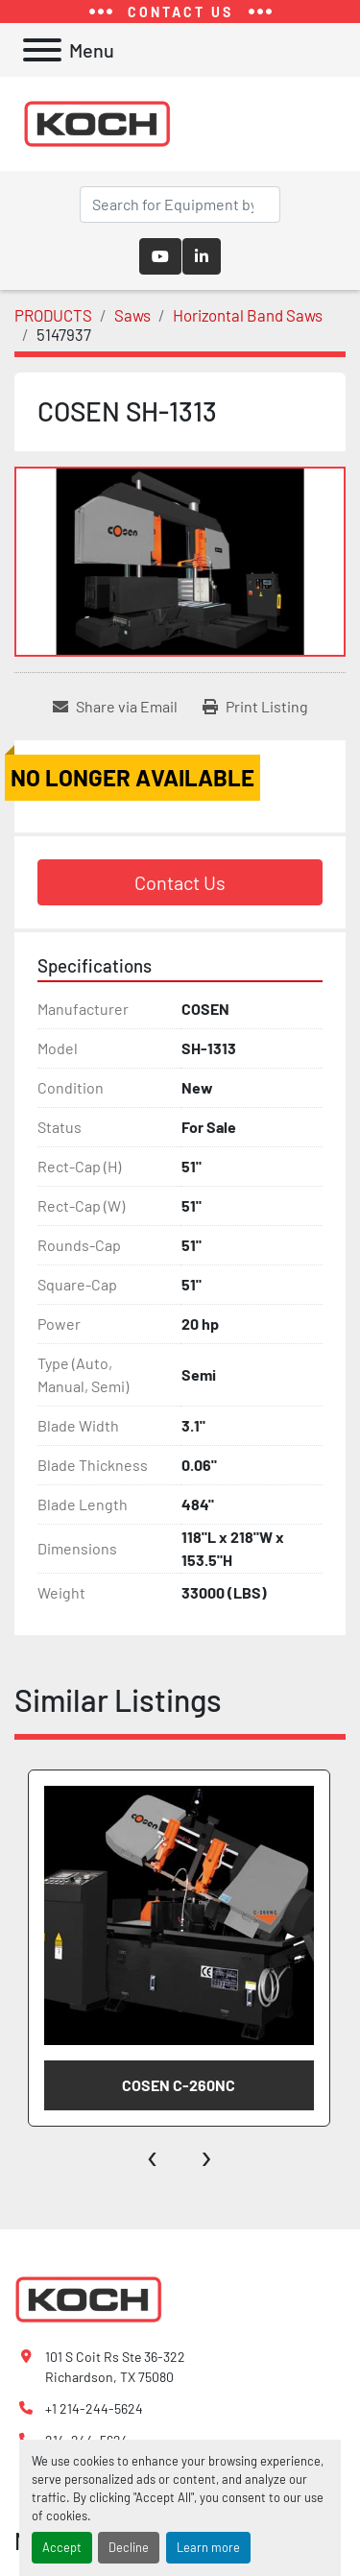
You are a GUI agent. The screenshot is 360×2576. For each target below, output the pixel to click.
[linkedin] (201, 256)
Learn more (208, 2547)
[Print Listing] (255, 706)
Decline (128, 2547)
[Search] (180, 204)
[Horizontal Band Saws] (248, 315)
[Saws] (132, 315)
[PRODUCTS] (53, 315)
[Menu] (42, 49)
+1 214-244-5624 (94, 2408)
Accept (62, 2547)
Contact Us (180, 882)
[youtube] (160, 256)
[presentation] (153, 2154)
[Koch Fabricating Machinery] (88, 2298)
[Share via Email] (115, 706)
